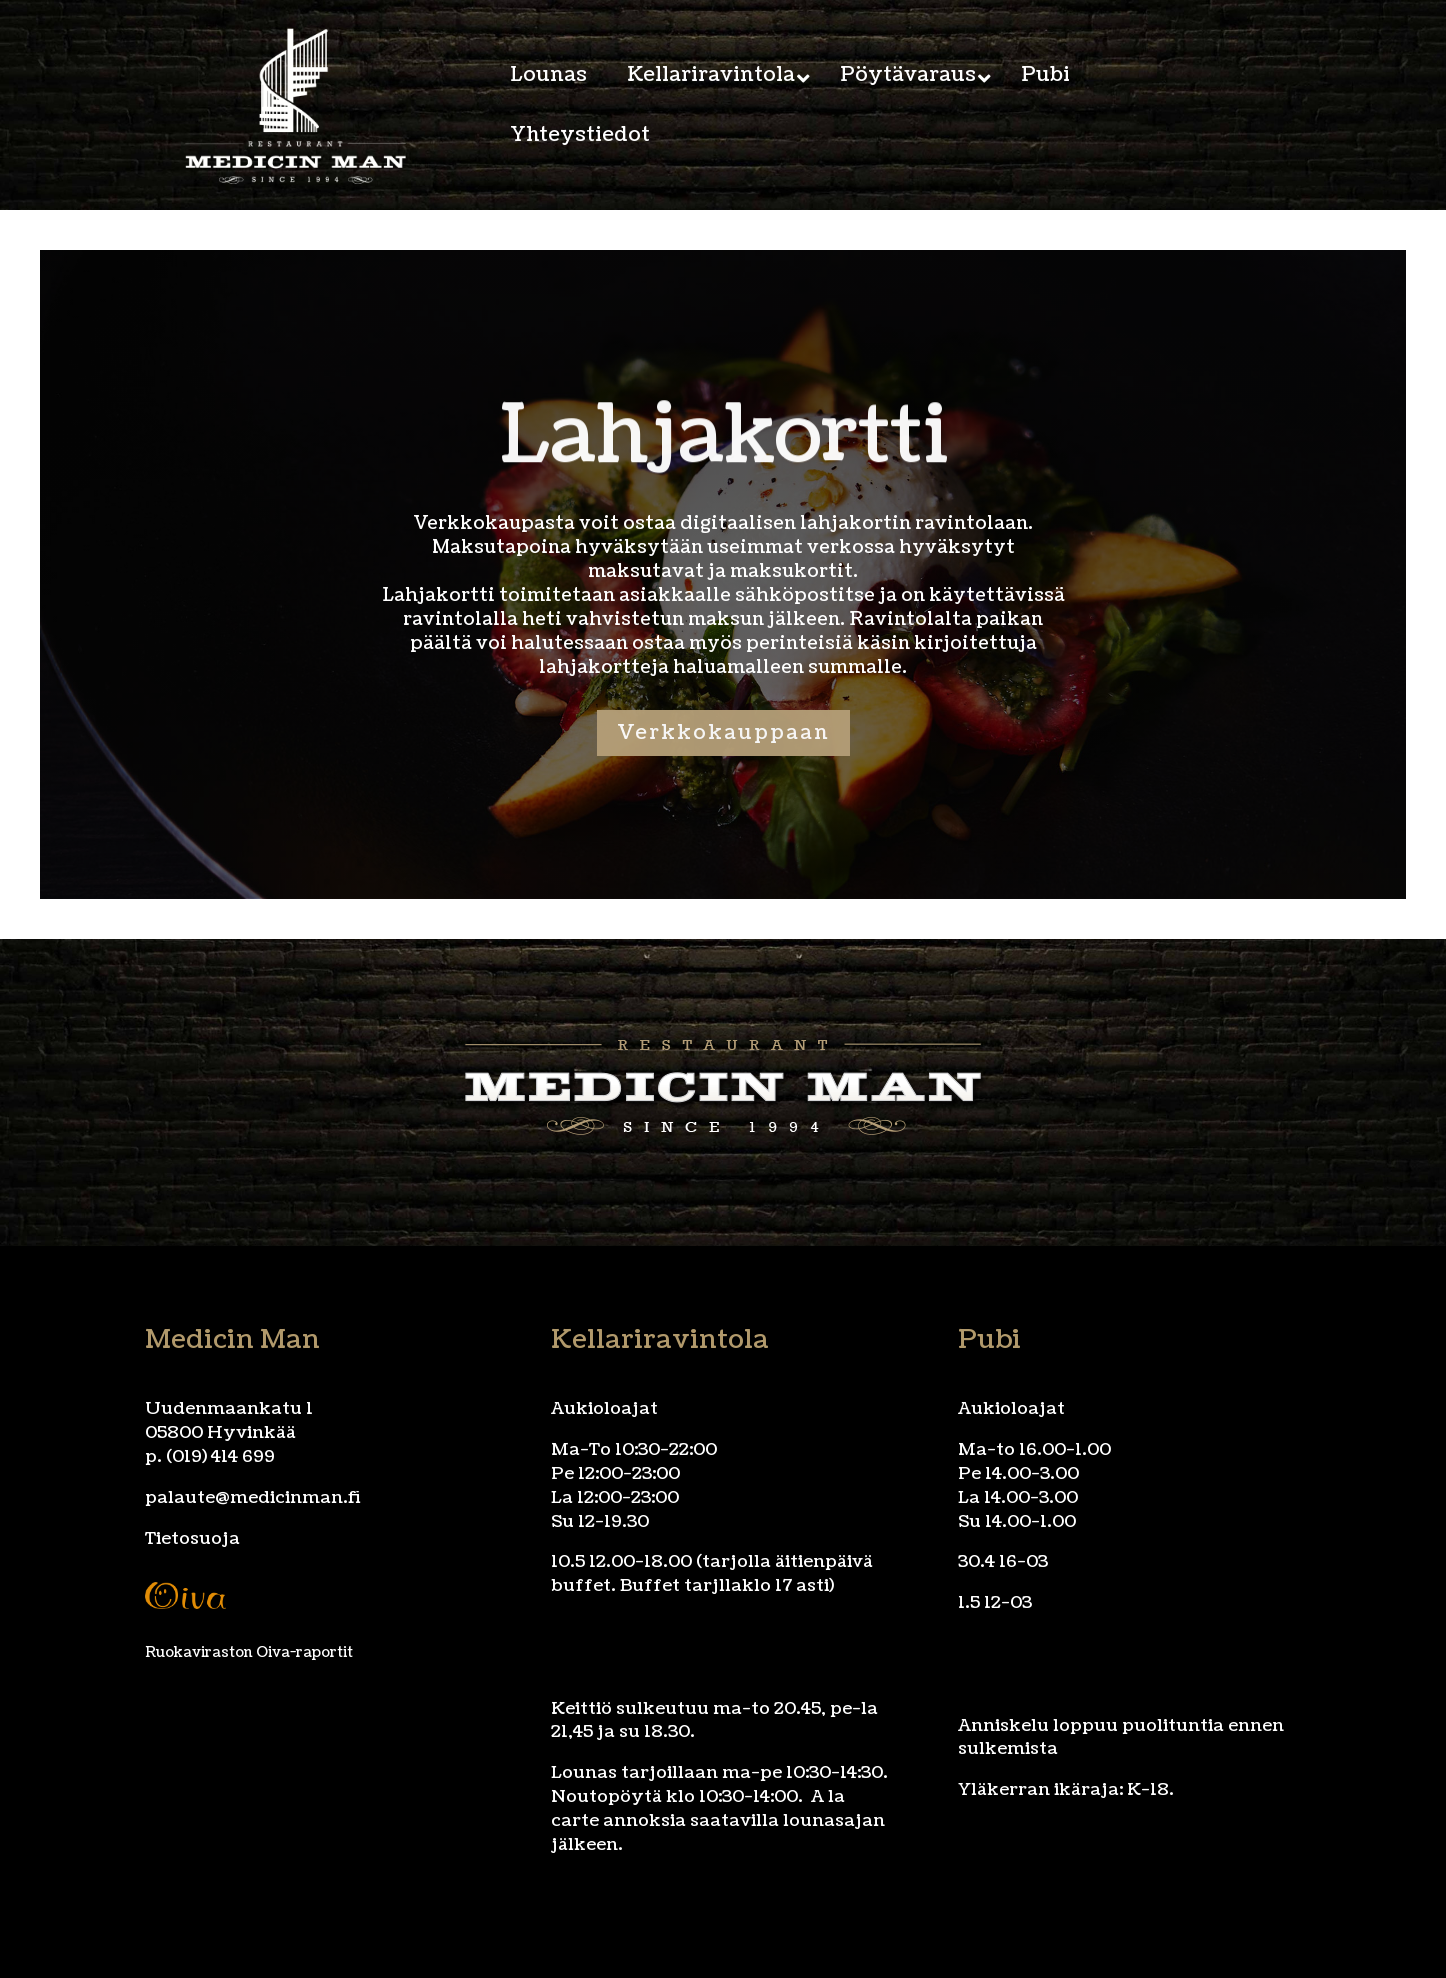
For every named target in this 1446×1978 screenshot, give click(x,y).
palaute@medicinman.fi (253, 1497)
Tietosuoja (192, 1538)
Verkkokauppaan (723, 733)
